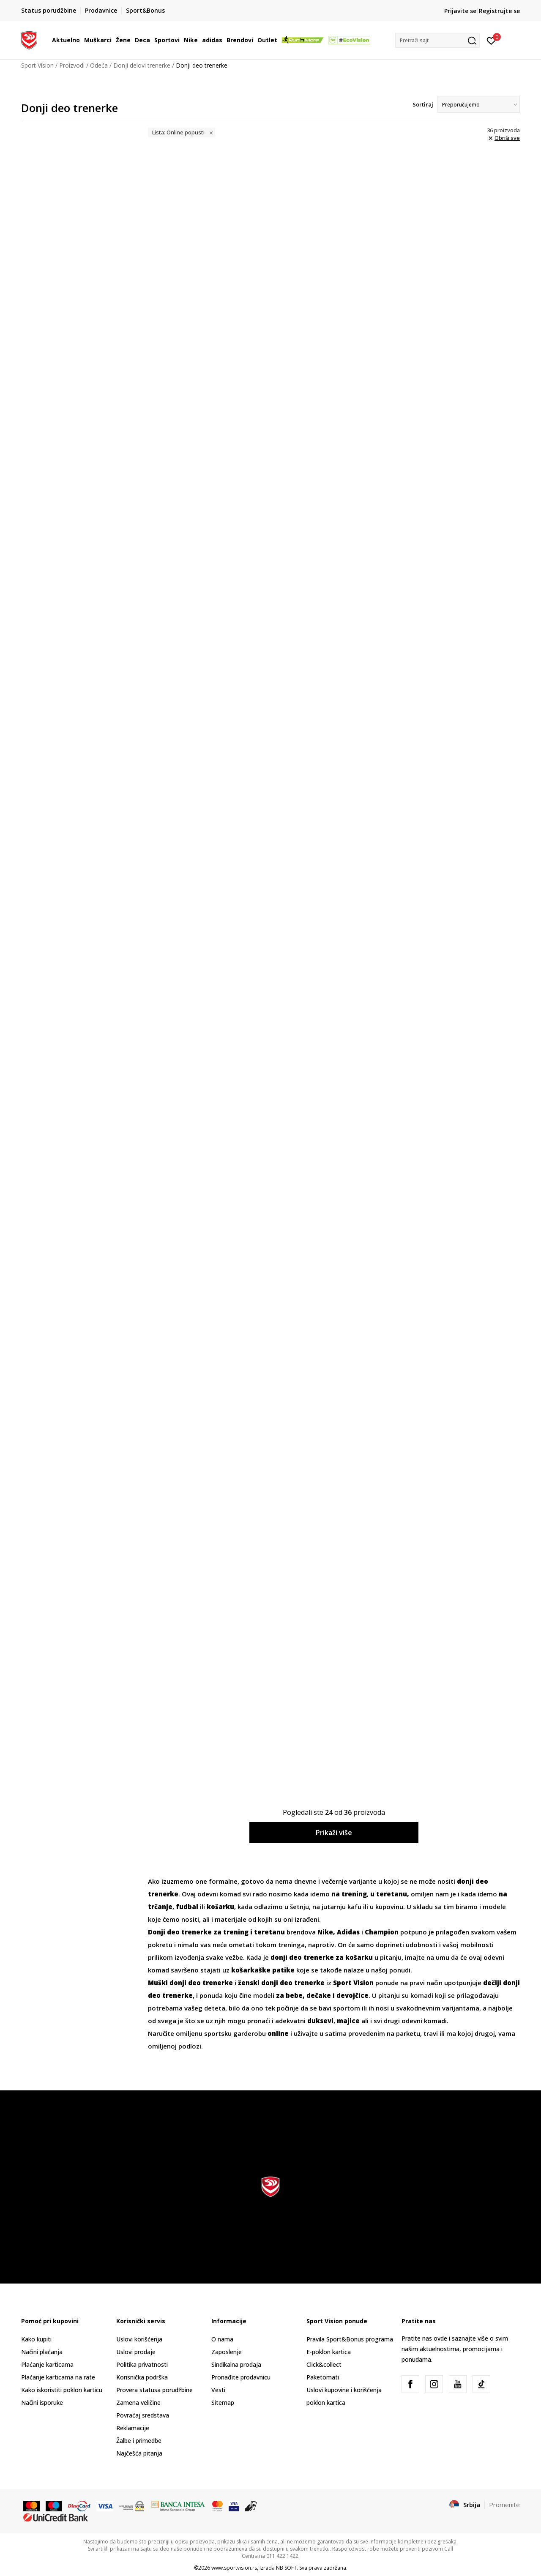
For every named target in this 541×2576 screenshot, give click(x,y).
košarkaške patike (263, 1970)
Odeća (99, 65)
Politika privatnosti (142, 2364)
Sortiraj (423, 104)
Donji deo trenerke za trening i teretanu (216, 1932)
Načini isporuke (42, 2402)
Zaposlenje (226, 2352)
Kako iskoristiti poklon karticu (61, 2390)
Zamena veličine (138, 2402)
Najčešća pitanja (139, 2453)
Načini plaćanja (42, 2352)
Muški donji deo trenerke (190, 1982)
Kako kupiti (36, 2339)
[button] (437, 40)
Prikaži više (334, 1832)
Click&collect (324, 2364)
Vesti (218, 2390)
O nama (222, 2339)
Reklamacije (132, 2428)
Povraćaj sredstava (142, 2415)
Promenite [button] (504, 2504)
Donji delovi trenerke (141, 65)
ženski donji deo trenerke (281, 1982)
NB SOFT (286, 2567)
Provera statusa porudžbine (154, 2390)
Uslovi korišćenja (139, 2339)
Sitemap (222, 2402)
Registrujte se (499, 11)
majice (348, 2020)
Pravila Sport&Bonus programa (349, 2339)
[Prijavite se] (491, 40)
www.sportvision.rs (234, 2567)
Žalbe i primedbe (138, 2441)
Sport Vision (37, 65)
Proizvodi (72, 65)
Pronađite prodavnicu (240, 2377)
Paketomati (322, 2377)
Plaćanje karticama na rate (58, 2377)
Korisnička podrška (142, 2377)
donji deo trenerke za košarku (321, 1957)
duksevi (320, 2020)
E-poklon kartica (328, 2352)
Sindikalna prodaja (236, 2364)
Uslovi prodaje (136, 2352)
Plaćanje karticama (47, 2364)
